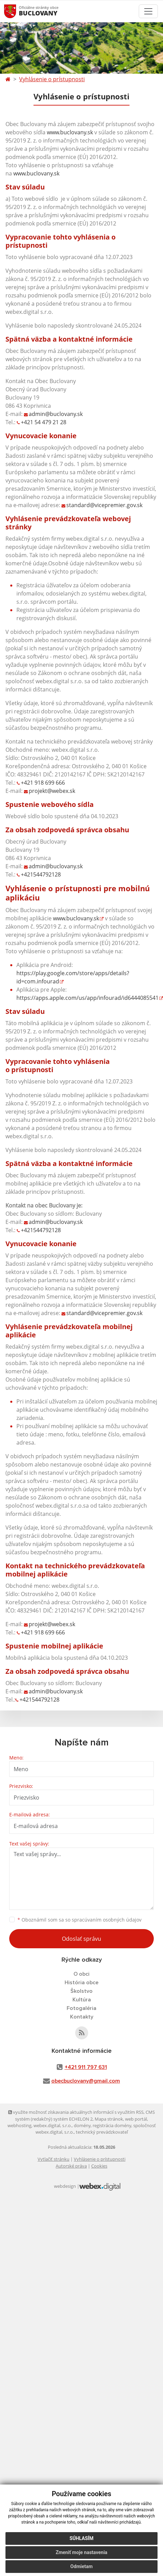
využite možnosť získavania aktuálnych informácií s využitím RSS (76, 2112)
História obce (81, 1982)
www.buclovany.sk (70, 132)
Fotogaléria (81, 2008)
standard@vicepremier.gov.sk (104, 505)
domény (82, 2125)
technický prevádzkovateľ (102, 2132)
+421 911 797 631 (86, 2067)
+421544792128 (41, 874)
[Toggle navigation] (148, 11)
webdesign (65, 2186)
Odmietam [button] (81, 2566)
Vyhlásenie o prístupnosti (52, 79)
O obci (81, 1974)
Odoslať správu (81, 1938)
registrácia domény (112, 2125)
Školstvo (81, 1991)
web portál (136, 2119)
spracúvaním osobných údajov (106, 1919)
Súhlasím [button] (82, 2538)
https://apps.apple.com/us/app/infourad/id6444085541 (87, 998)
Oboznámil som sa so (79, 1919)
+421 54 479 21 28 (43, 422)
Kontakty (81, 2017)
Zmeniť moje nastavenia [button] (81, 2552)
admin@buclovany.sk (56, 414)
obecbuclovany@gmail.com (85, 2081)
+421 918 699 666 (43, 782)
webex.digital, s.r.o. (52, 2125)
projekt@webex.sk (52, 791)
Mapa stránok (109, 2119)
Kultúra (81, 1999)
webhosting (19, 2125)
